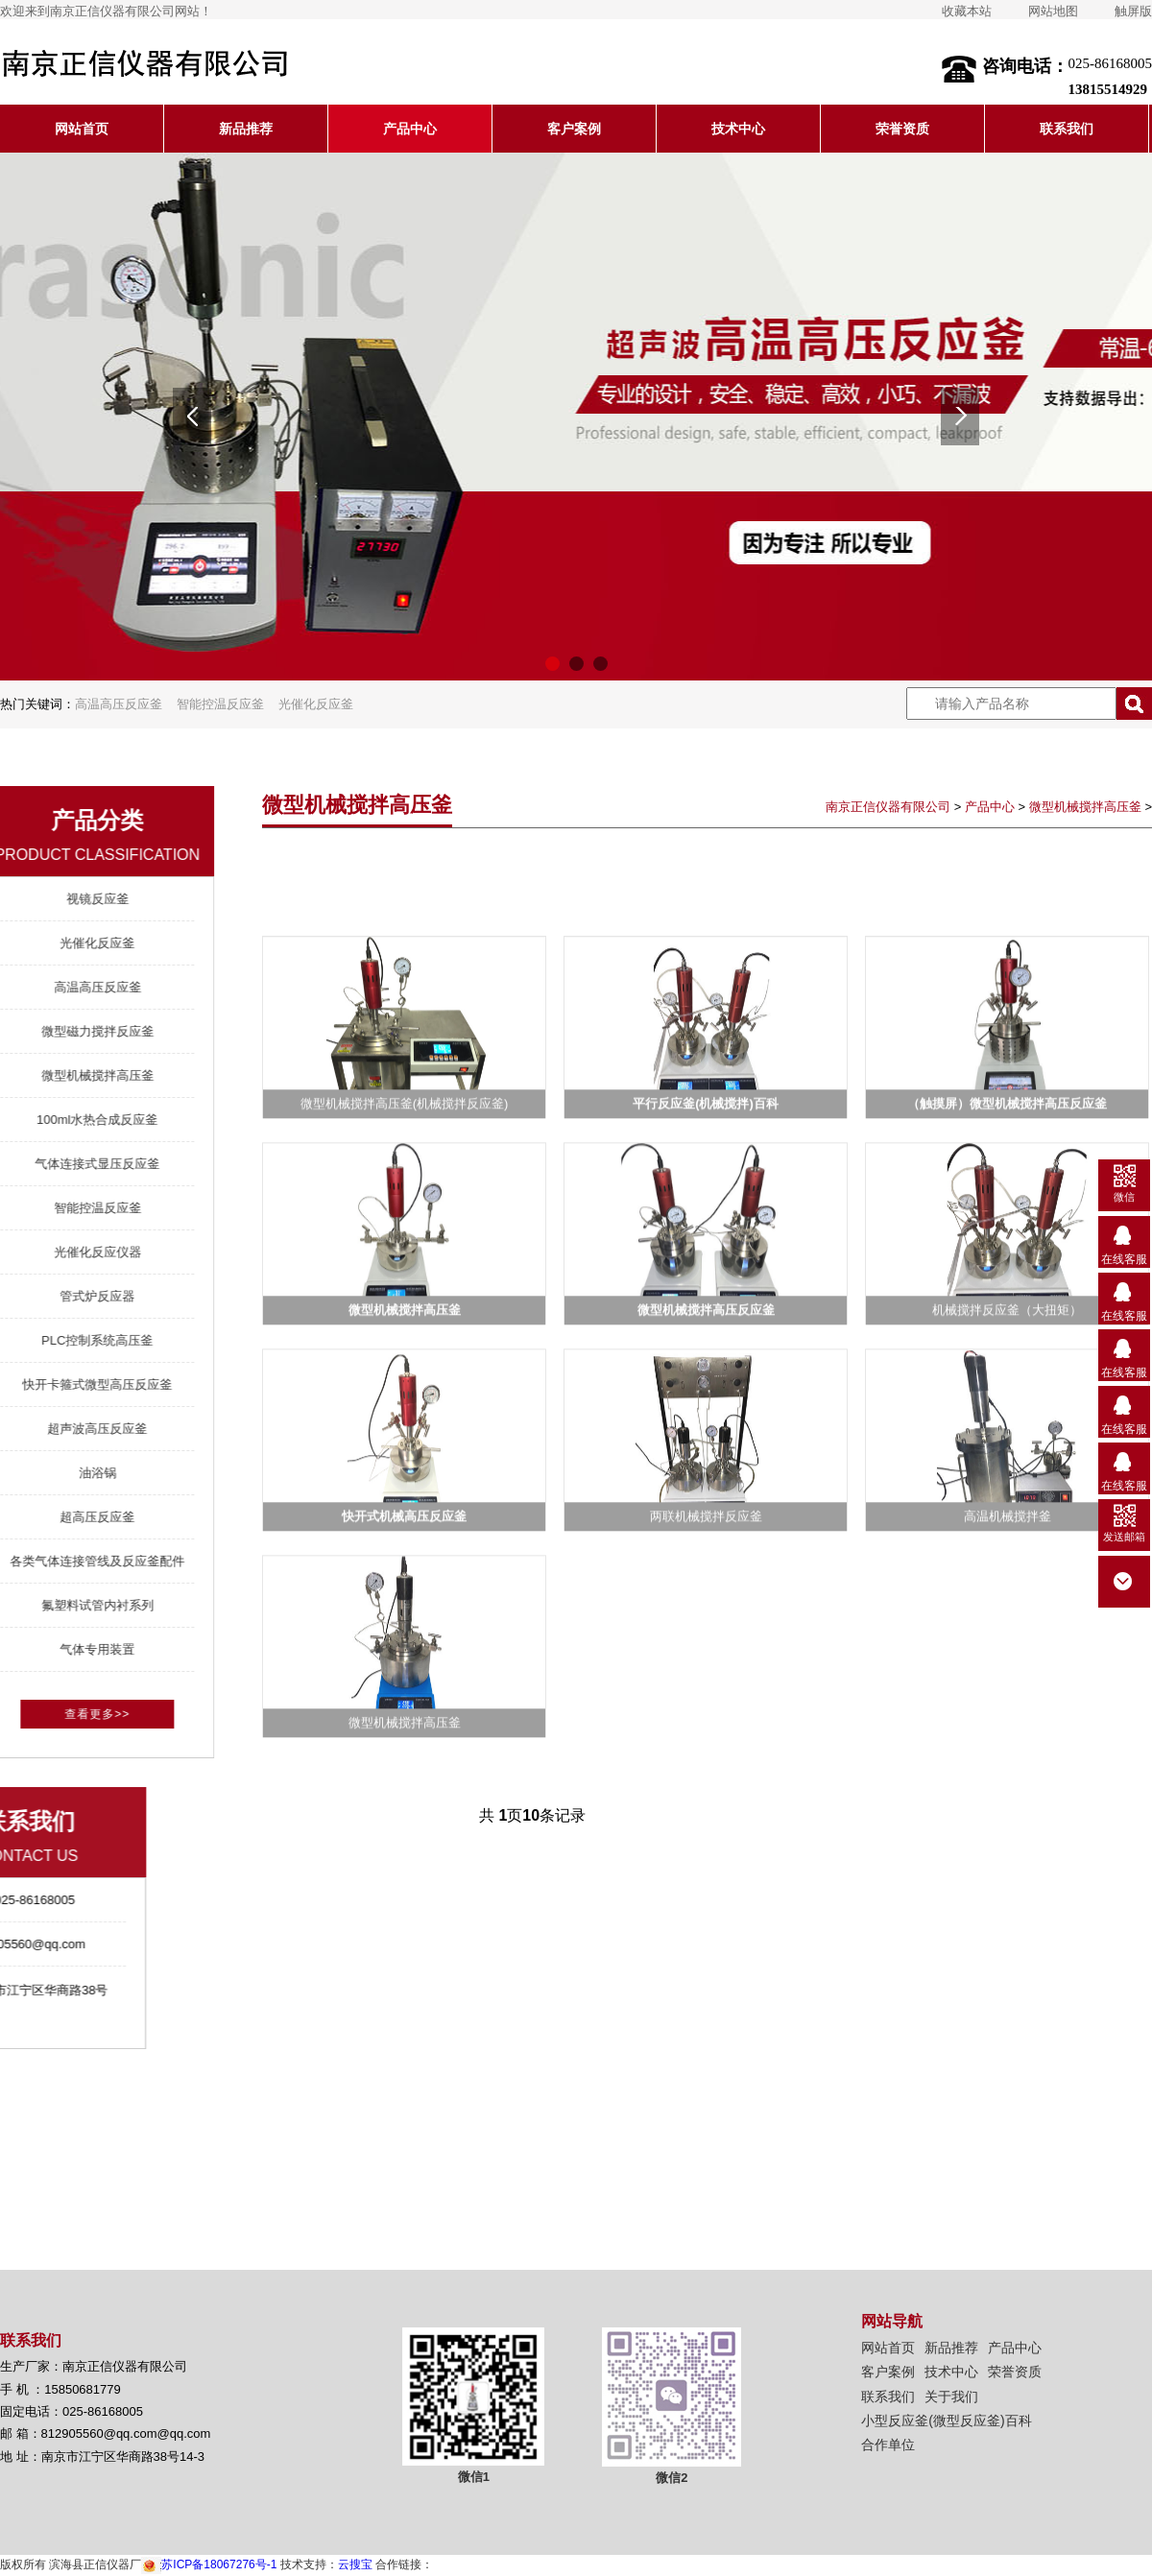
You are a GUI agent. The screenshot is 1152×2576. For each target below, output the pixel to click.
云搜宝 (355, 2564)
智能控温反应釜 (220, 704)
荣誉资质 (902, 128)
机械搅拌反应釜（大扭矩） (1007, 1654)
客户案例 (574, 128)
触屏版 (1133, 11)
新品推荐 (246, 128)
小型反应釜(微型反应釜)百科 (946, 2420)
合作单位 (888, 2444)
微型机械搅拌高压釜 (1085, 806)
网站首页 (81, 128)
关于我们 (951, 2396)
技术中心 (738, 128)
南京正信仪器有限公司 (888, 806)
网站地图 (1053, 11)
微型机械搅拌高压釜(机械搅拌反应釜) (404, 1448)
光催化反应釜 (315, 704)
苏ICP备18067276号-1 (208, 2564)
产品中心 (410, 128)
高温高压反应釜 (118, 704)
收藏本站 (967, 11)
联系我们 (1066, 128)
